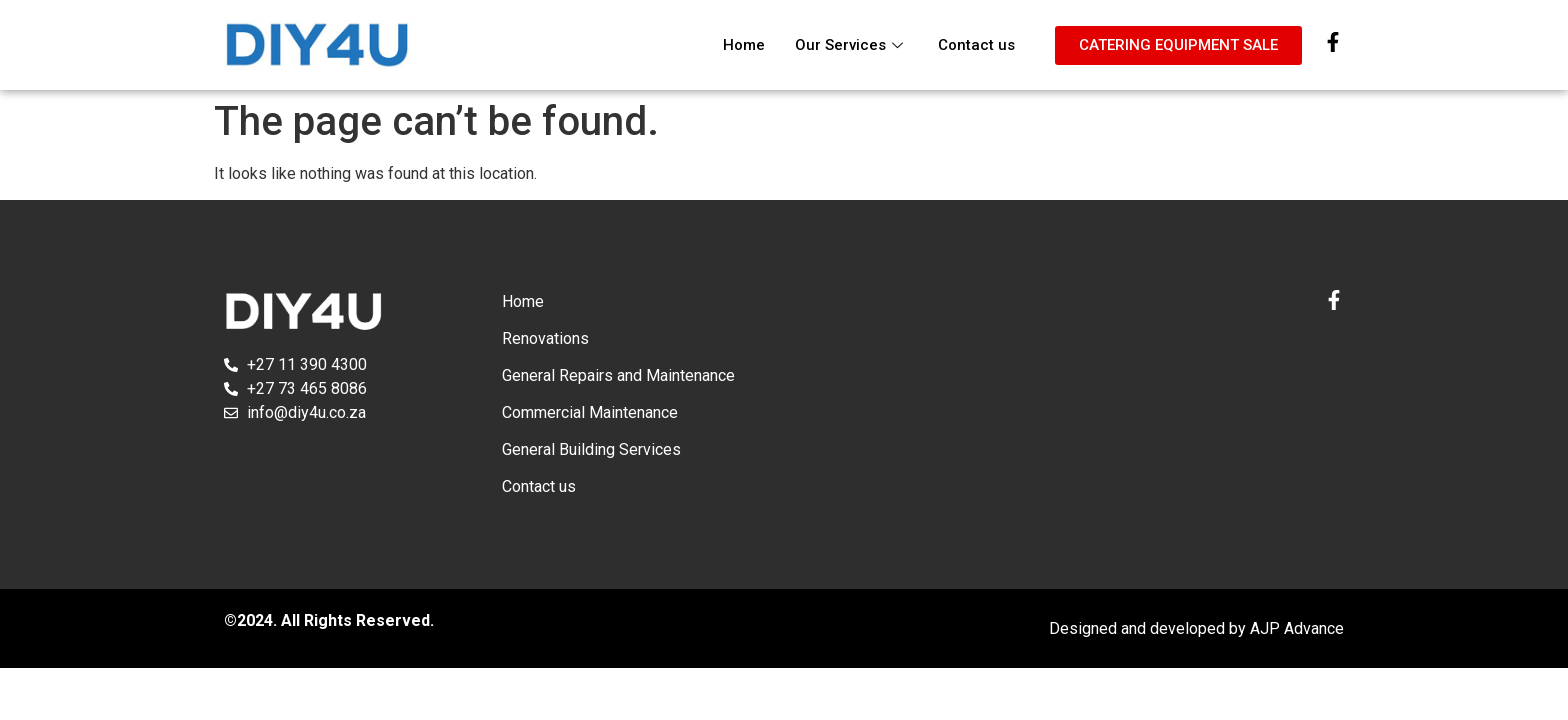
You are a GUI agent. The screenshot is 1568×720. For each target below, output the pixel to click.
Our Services (851, 45)
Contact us (976, 45)
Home (744, 45)
